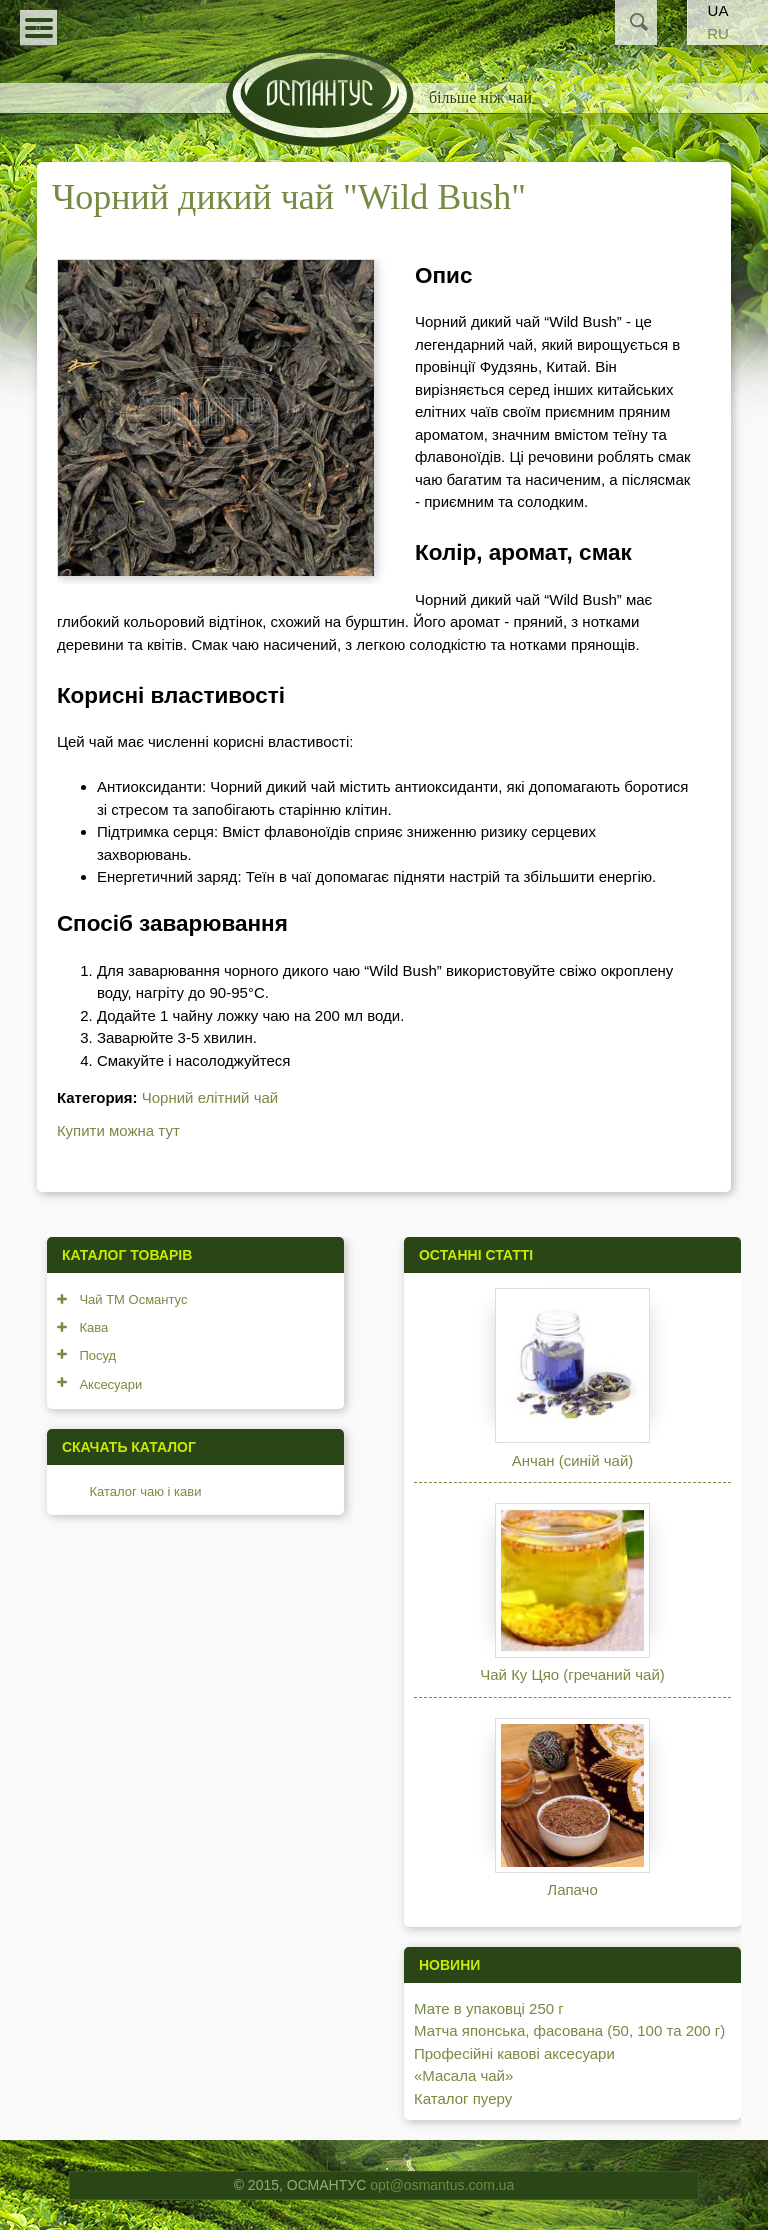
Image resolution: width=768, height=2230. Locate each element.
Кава (93, 1327)
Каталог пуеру (463, 2098)
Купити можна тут (118, 1130)
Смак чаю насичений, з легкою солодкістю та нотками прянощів (413, 644)
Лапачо (572, 1889)
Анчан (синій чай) (572, 1460)
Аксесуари (110, 1384)
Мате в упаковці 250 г (489, 2008)
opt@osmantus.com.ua (442, 2185)
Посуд (97, 1355)
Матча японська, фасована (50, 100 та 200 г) (569, 2030)
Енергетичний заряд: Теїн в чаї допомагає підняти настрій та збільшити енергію (374, 876)
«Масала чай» (463, 2075)
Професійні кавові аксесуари (514, 2053)
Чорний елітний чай (210, 1097)
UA (718, 10)
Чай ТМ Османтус (133, 1299)
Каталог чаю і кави (145, 1491)
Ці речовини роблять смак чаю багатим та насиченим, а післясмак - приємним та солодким (553, 479)
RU (718, 33)
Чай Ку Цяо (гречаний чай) (572, 1674)
